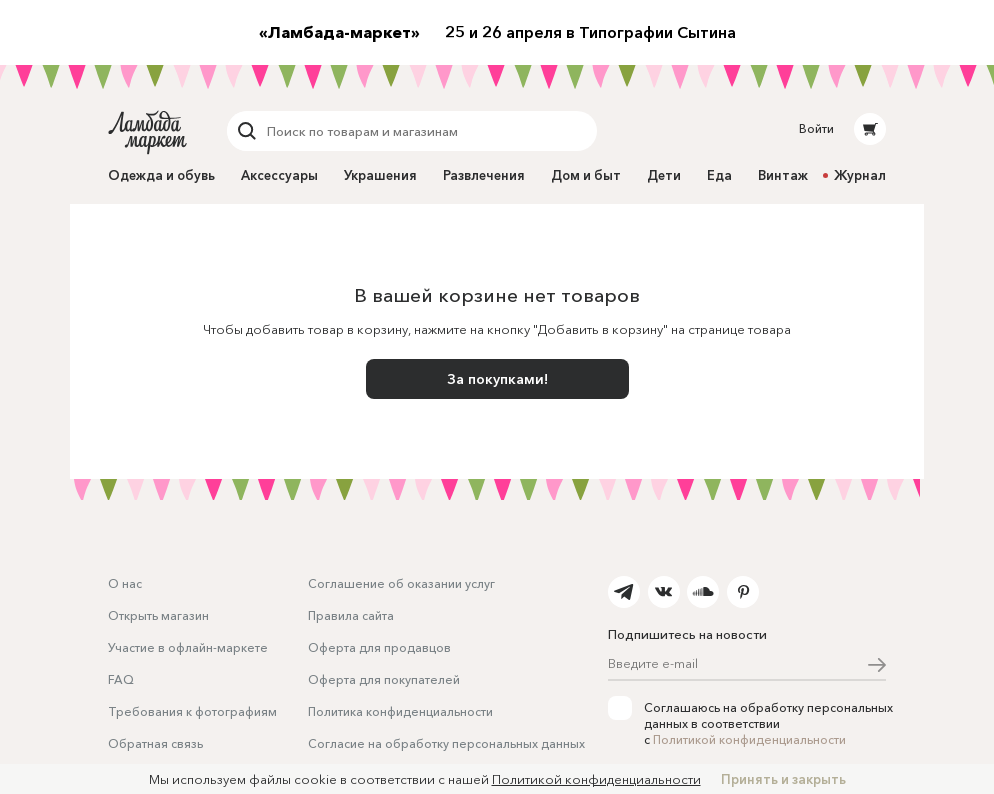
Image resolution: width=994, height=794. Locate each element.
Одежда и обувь (161, 175)
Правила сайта (351, 615)
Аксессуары (279, 175)
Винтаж (783, 175)
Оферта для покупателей (384, 679)
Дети (664, 175)
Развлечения (484, 175)
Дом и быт (586, 175)
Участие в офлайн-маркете (188, 647)
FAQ (121, 679)
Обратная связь (155, 743)
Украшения (380, 175)
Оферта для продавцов (379, 647)
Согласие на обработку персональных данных (446, 743)
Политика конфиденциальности (400, 711)
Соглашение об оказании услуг (401, 583)
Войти (816, 128)
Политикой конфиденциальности (749, 739)
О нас (125, 583)
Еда (719, 175)
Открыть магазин (158, 615)
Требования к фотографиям (192, 711)
